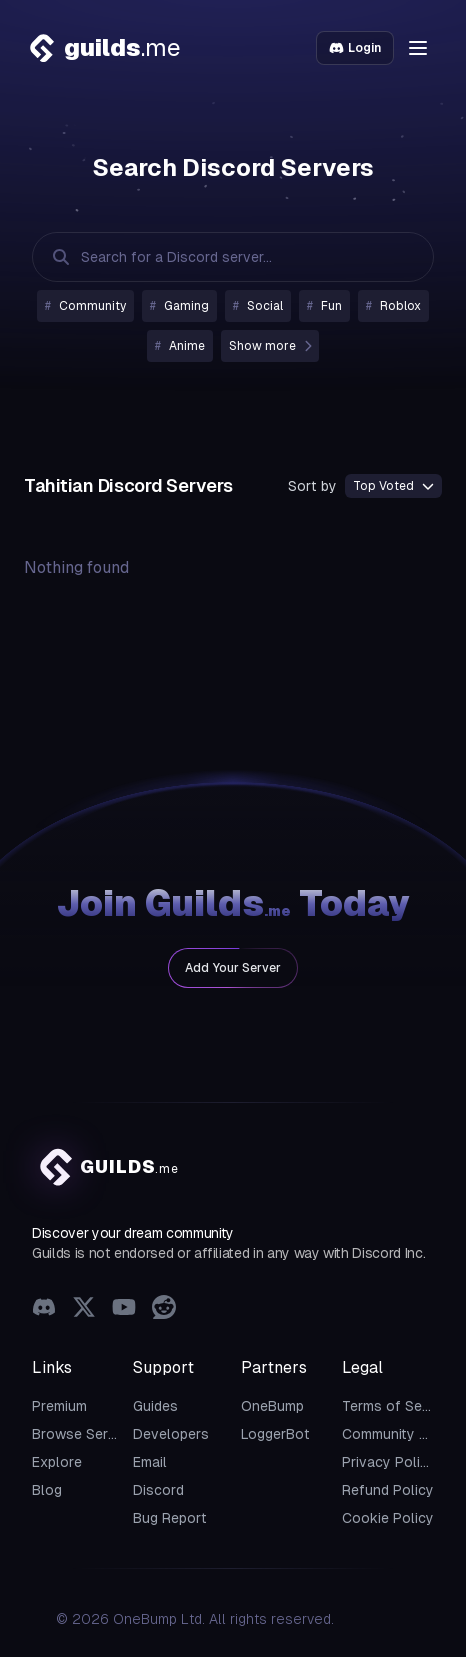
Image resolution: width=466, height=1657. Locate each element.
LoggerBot (275, 1434)
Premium (59, 1406)
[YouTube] (124, 1309)
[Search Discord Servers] (213, 257)
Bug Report (170, 1518)
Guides (155, 1406)
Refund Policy (388, 1490)
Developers (171, 1434)
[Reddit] (164, 1309)
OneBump (272, 1406)
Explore (57, 1462)
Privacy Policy (389, 1462)
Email (150, 1462)
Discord (158, 1490)
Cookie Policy (388, 1518)
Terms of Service (398, 1406)
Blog (47, 1490)
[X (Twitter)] (84, 1309)
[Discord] (44, 1309)
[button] (418, 48)
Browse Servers (84, 1434)
